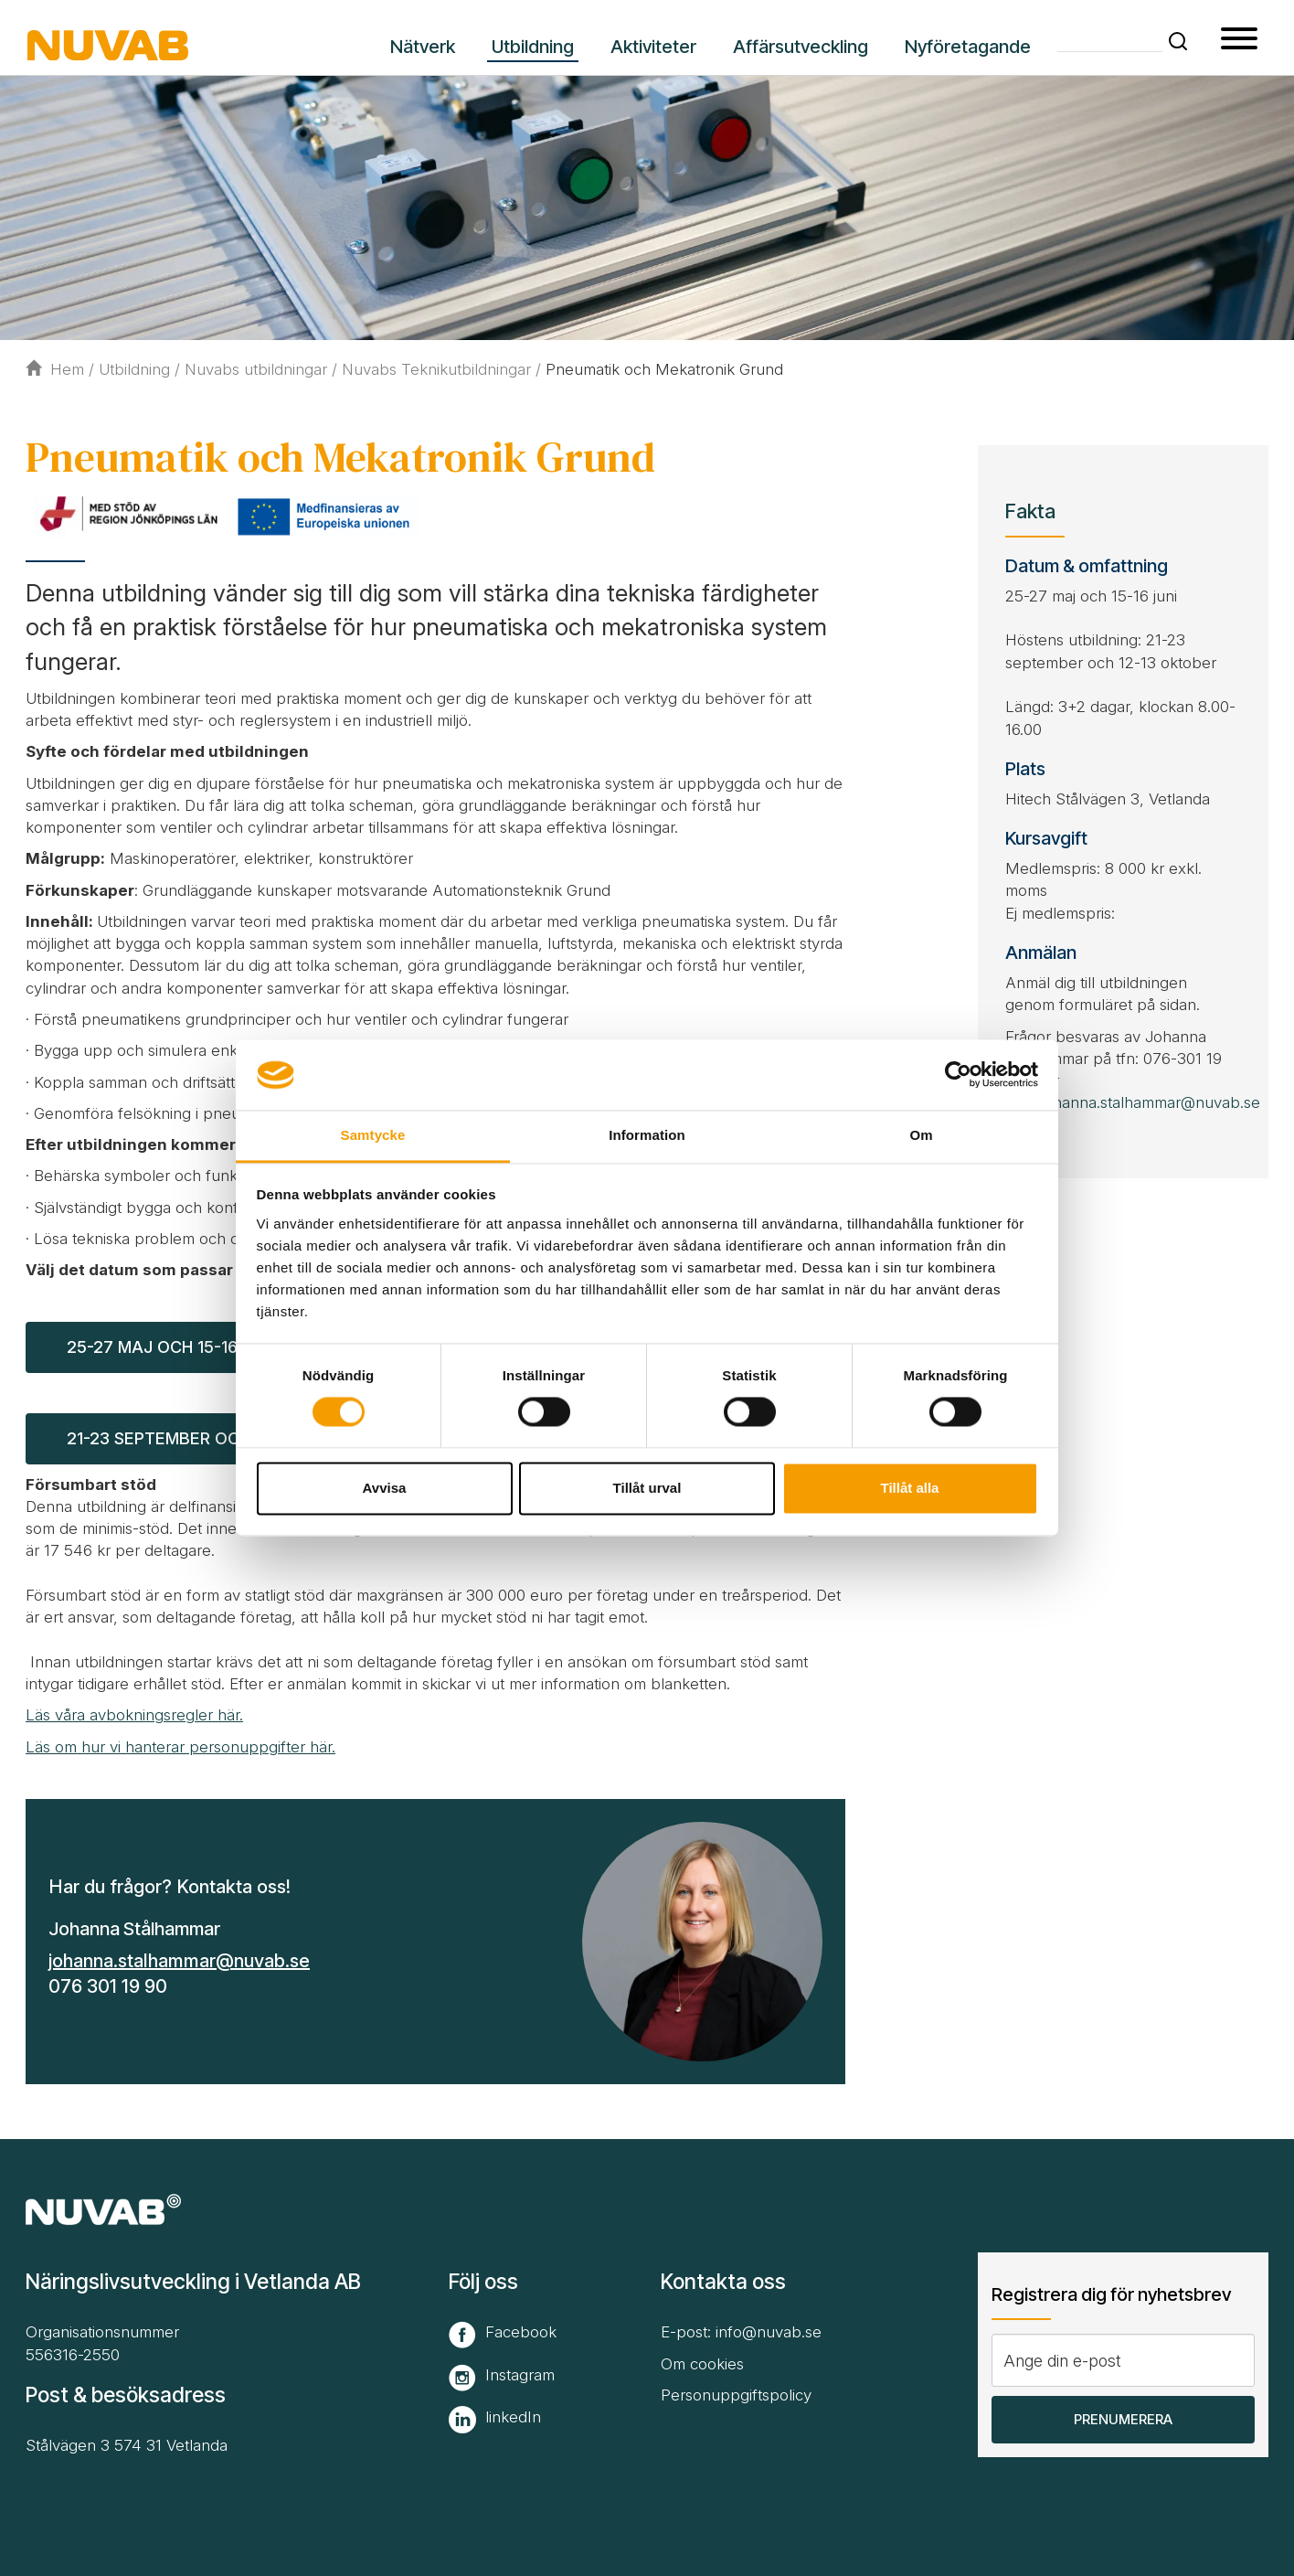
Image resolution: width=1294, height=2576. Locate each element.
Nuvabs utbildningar (256, 369)
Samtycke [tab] (373, 1135)
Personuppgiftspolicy (736, 2395)
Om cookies (702, 2364)
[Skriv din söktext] (1109, 39)
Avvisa (385, 1488)
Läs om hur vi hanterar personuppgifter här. (180, 1747)
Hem (55, 369)
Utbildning (134, 369)
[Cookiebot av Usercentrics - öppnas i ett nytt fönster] (958, 1075)
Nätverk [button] (422, 47)
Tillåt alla (910, 1488)
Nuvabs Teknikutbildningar (436, 369)
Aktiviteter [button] (653, 47)
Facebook (521, 2332)
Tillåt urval (647, 1488)
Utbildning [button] (533, 47)
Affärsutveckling (800, 47)
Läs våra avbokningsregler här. (134, 1715)
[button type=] (1239, 41)
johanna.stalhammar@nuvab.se (179, 1961)
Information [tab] (647, 1135)
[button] (1178, 41)
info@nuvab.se (769, 2332)
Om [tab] (920, 1135)
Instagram (520, 2375)
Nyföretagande (968, 47)
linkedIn (513, 2417)
